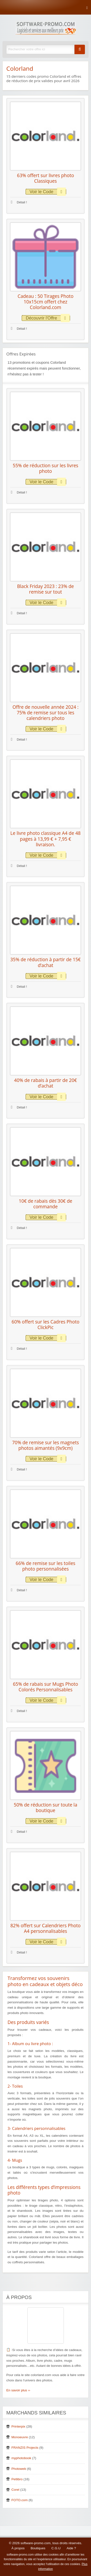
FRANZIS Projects (24, 2447)
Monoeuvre (19, 2437)
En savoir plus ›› (18, 2390)
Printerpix (18, 2426)
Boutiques (38, 2548)
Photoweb (18, 2469)
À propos (18, 2548)
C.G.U (56, 2548)
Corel (15, 2489)
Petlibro (17, 2479)
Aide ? (71, 2548)
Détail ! (19, 202)
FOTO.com (19, 2500)
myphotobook (21, 2458)
